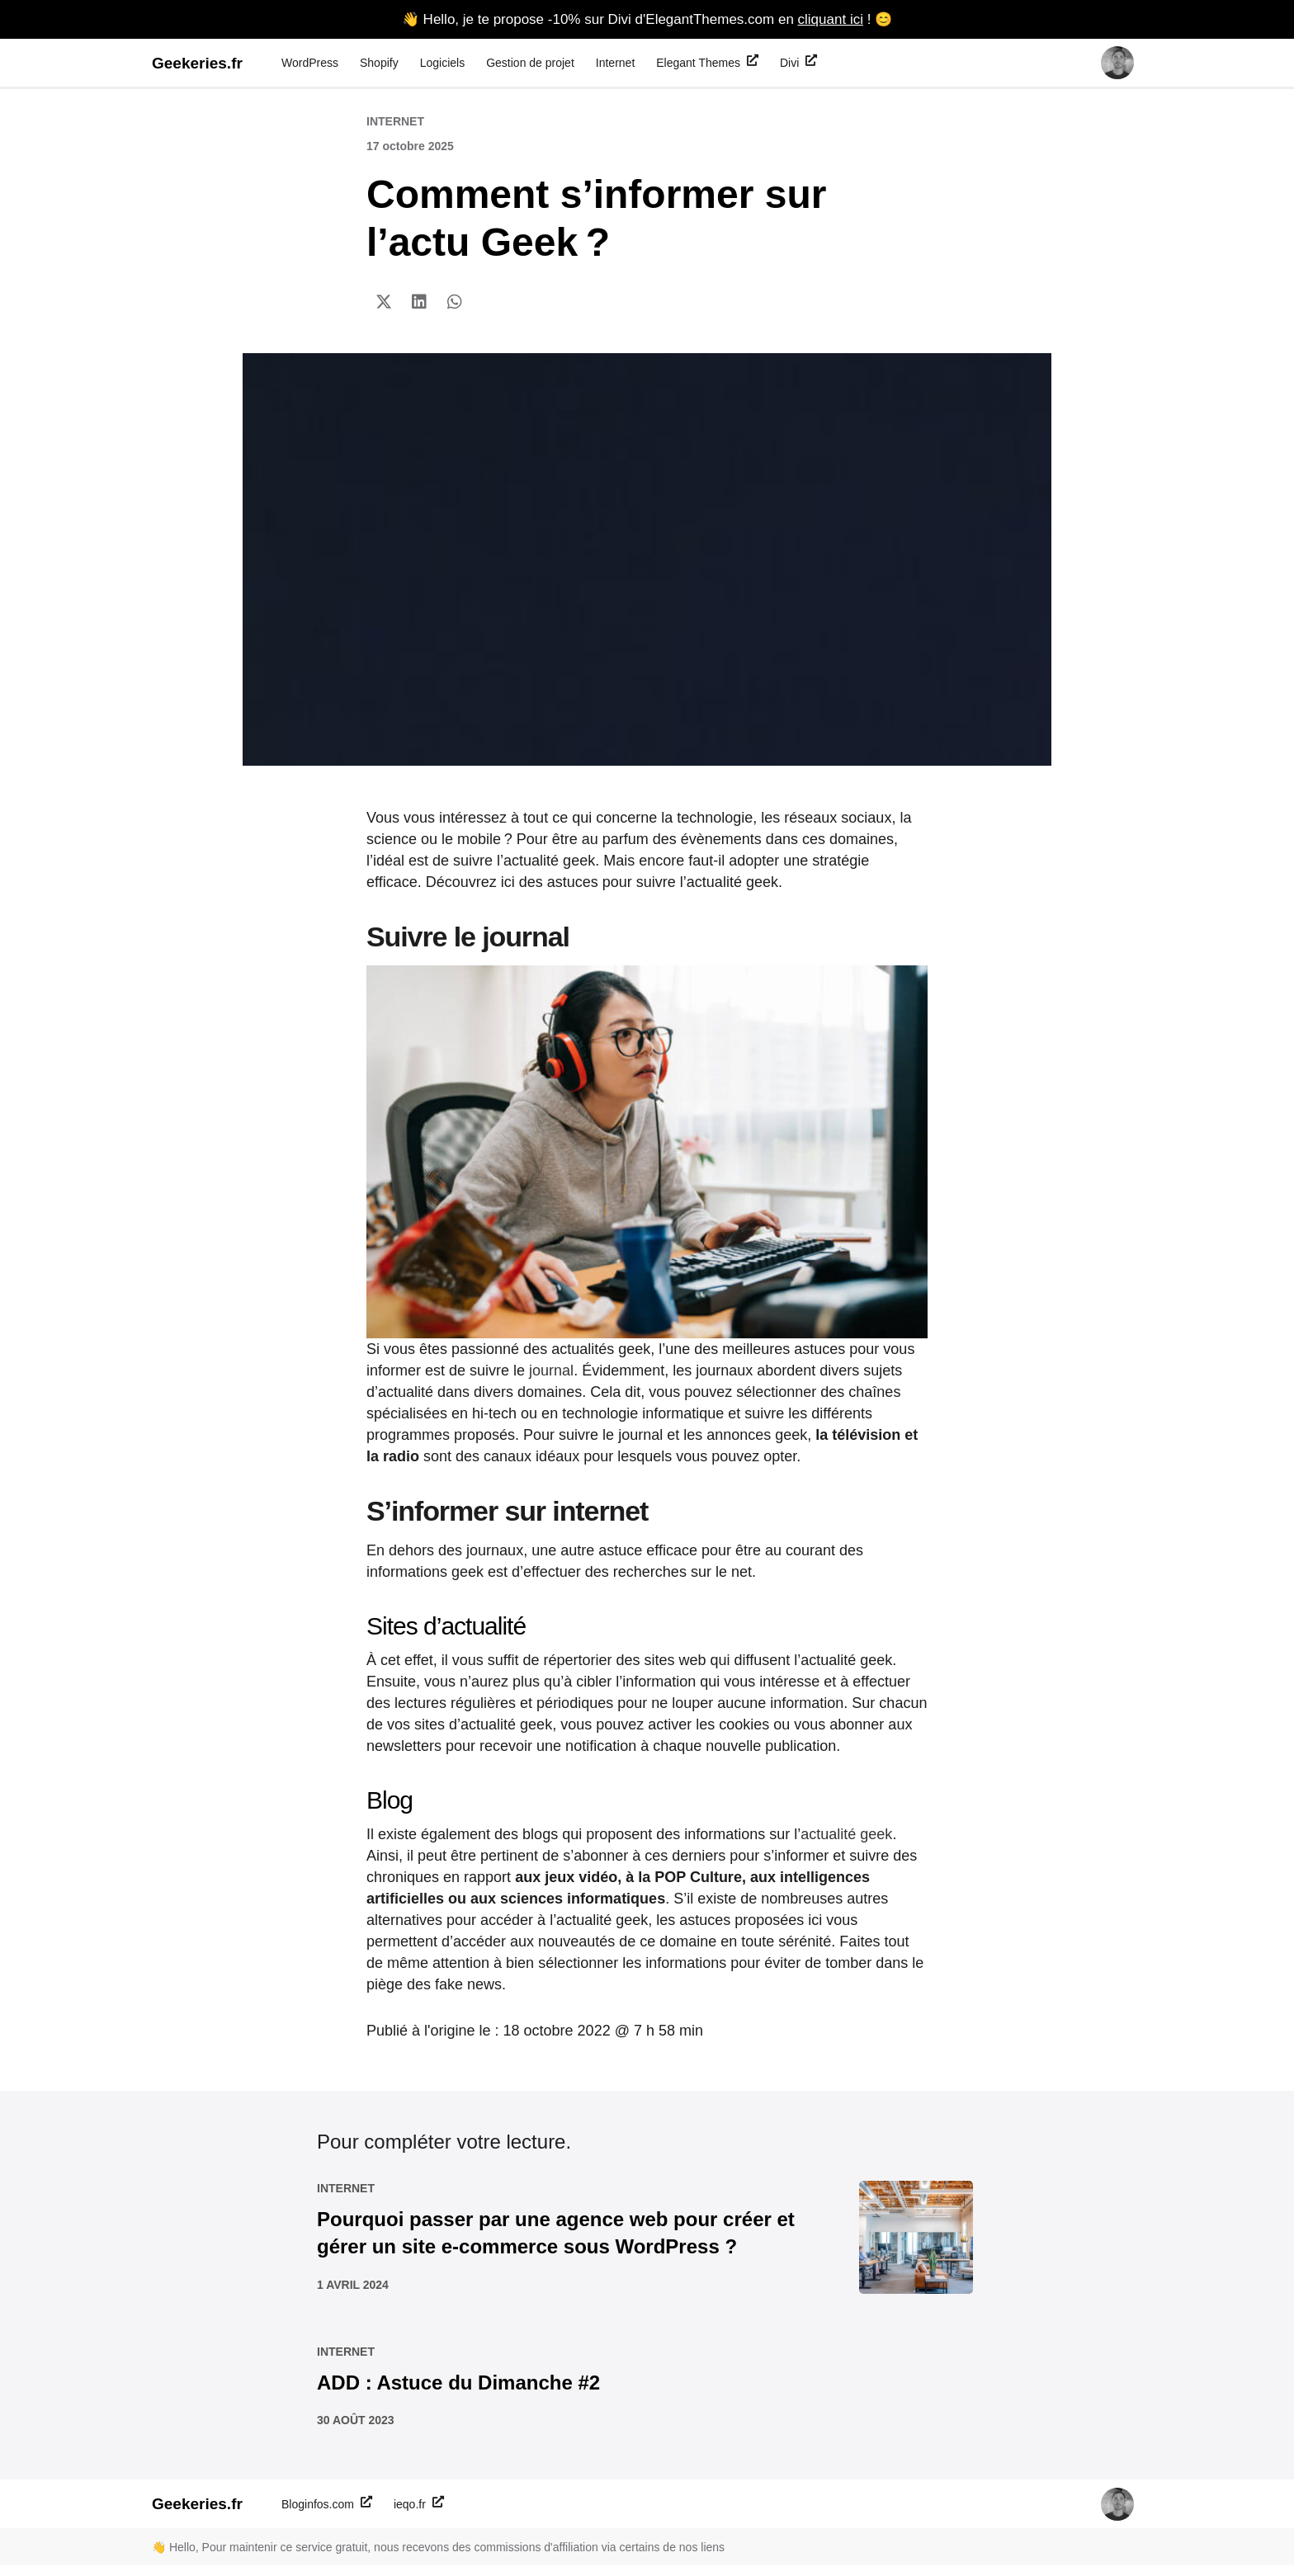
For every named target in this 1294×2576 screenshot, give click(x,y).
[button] (384, 301)
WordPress (309, 62)
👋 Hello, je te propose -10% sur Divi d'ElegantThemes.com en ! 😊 (647, 19)
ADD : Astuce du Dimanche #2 (458, 2392)
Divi (798, 61)
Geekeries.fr (197, 63)
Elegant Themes (707, 61)
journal (551, 1370)
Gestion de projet (530, 62)
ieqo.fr (419, 2513)
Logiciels (442, 62)
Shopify (379, 62)
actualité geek (846, 1834)
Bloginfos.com (326, 2513)
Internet (615, 62)
